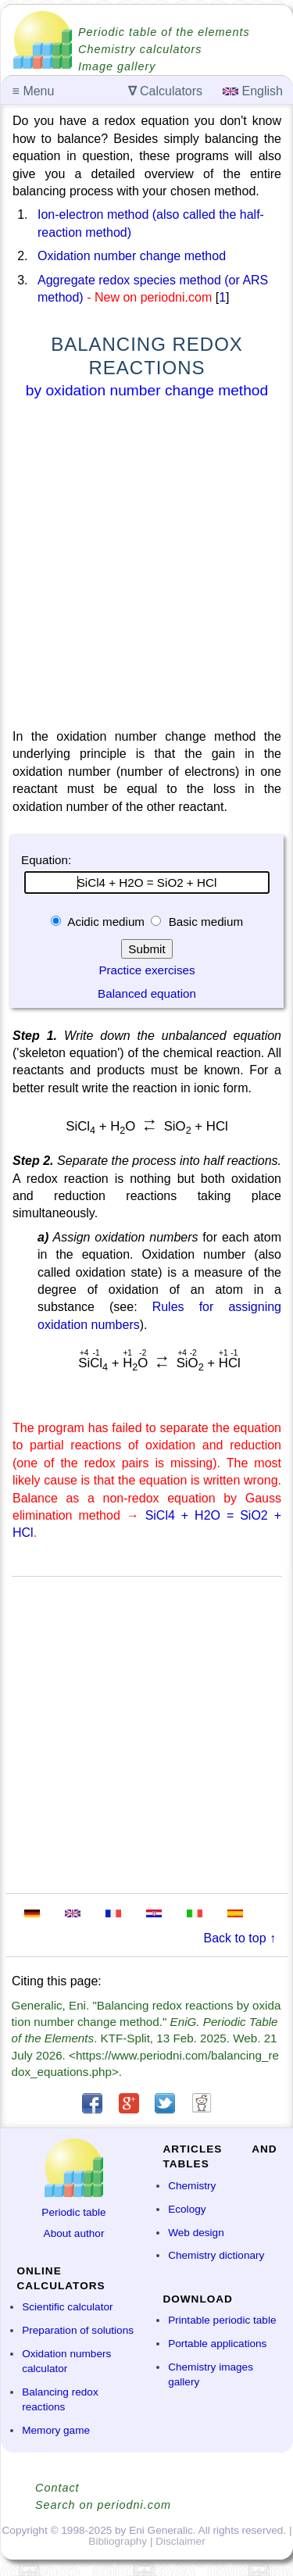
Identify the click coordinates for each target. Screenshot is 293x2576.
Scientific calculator (67, 2307)
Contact (57, 2487)
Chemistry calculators (140, 49)
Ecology (186, 2209)
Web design (196, 2232)
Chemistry (192, 2186)
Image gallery (116, 66)
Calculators (165, 91)
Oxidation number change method (132, 256)
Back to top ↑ (240, 1938)
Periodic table (73, 2212)
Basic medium (204, 921)
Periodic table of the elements (164, 32)
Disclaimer (180, 2541)
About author (74, 2233)
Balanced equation (147, 993)
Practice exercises (146, 970)
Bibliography (117, 2541)
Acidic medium (106, 921)
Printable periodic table (222, 2320)
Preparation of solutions (78, 2330)
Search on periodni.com (103, 2505)
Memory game (56, 2430)
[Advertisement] (146, 566)
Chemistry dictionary (216, 2255)
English (253, 91)
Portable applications (217, 2343)
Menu (34, 91)
